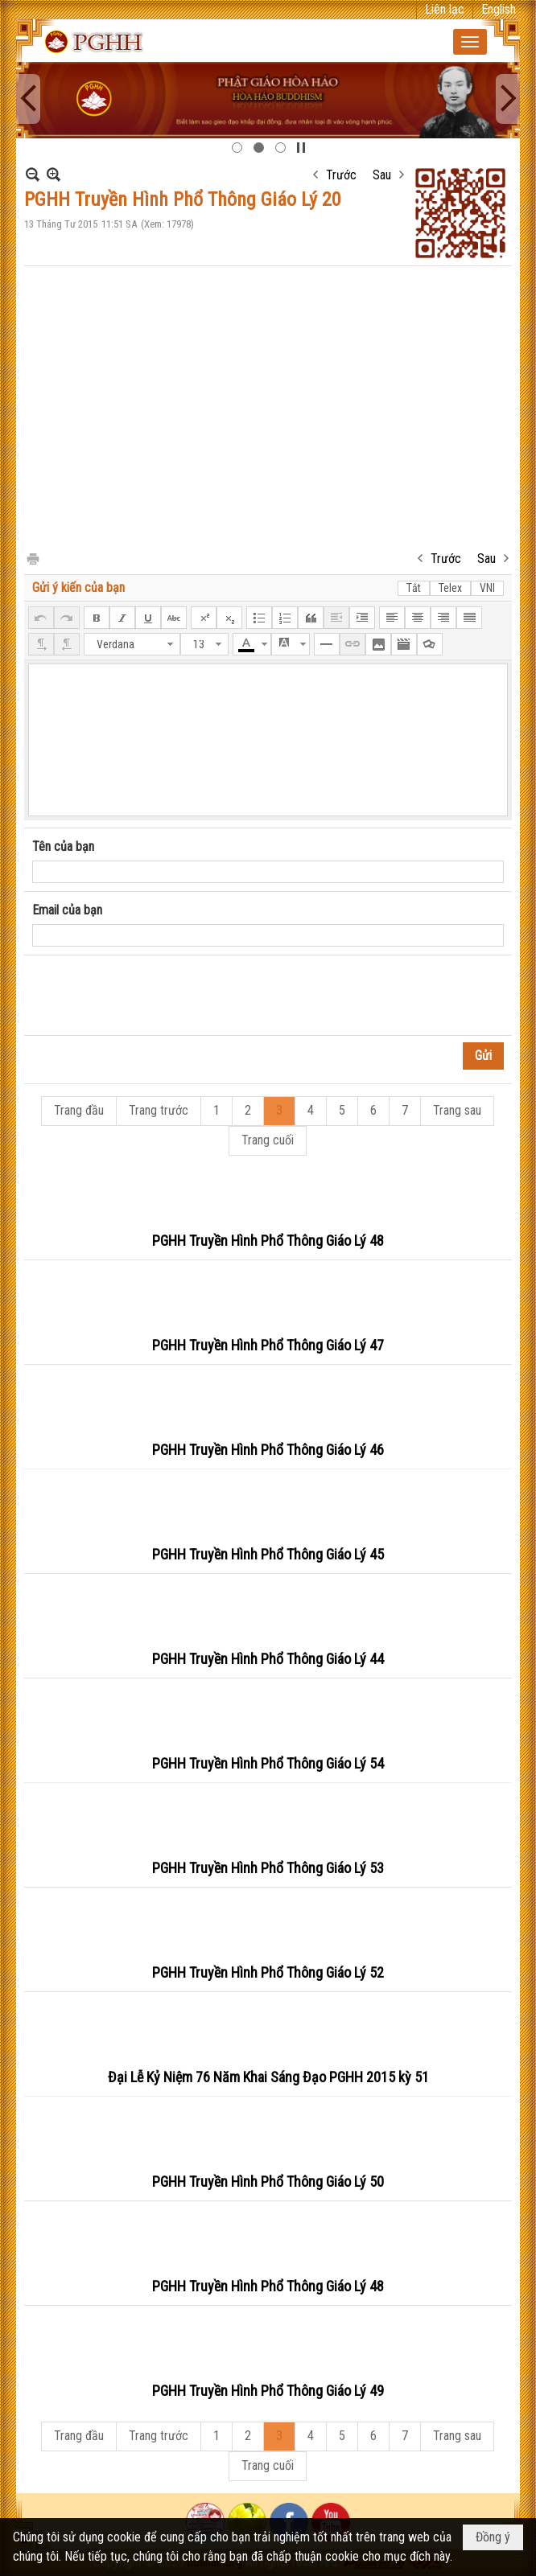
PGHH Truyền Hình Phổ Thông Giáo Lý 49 (268, 2390)
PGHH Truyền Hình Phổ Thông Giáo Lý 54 (268, 1763)
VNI (487, 587)
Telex (450, 587)
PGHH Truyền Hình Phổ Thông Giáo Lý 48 (268, 1240)
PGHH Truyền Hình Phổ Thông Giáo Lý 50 (268, 2181)
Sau (382, 175)
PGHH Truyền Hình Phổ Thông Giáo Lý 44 (268, 1658)
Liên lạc (444, 9)
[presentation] (154, 995)
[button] (470, 41)
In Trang (32, 557)
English (498, 9)
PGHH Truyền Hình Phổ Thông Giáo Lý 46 (268, 1449)
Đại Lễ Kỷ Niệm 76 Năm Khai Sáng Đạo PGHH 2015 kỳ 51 (268, 2077)
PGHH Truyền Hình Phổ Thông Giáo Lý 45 (268, 1554)
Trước (341, 175)
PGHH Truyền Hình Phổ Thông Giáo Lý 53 (268, 1867)
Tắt (413, 587)
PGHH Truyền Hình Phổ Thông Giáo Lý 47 (268, 1345)
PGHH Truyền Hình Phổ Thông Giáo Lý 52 (268, 1972)
